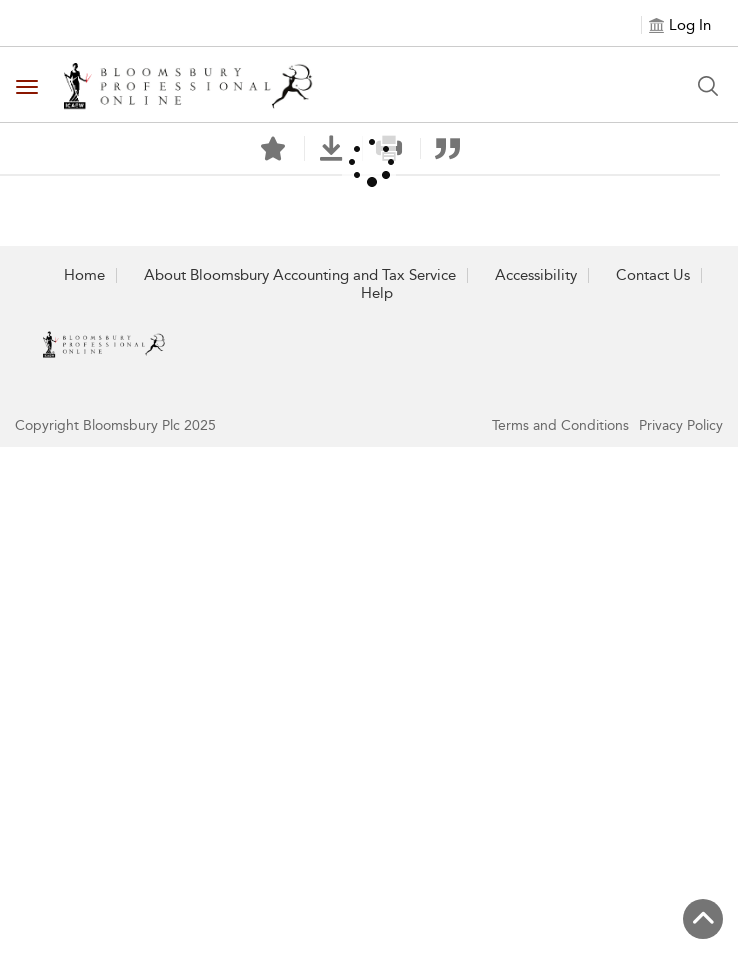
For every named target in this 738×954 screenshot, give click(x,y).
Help (377, 293)
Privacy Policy (681, 425)
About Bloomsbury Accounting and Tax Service (300, 275)
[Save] (273, 149)
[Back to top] (703, 919)
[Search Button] (708, 86)
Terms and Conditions (560, 425)
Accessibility (536, 275)
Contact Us (653, 275)
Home (84, 275)
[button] (331, 148)
